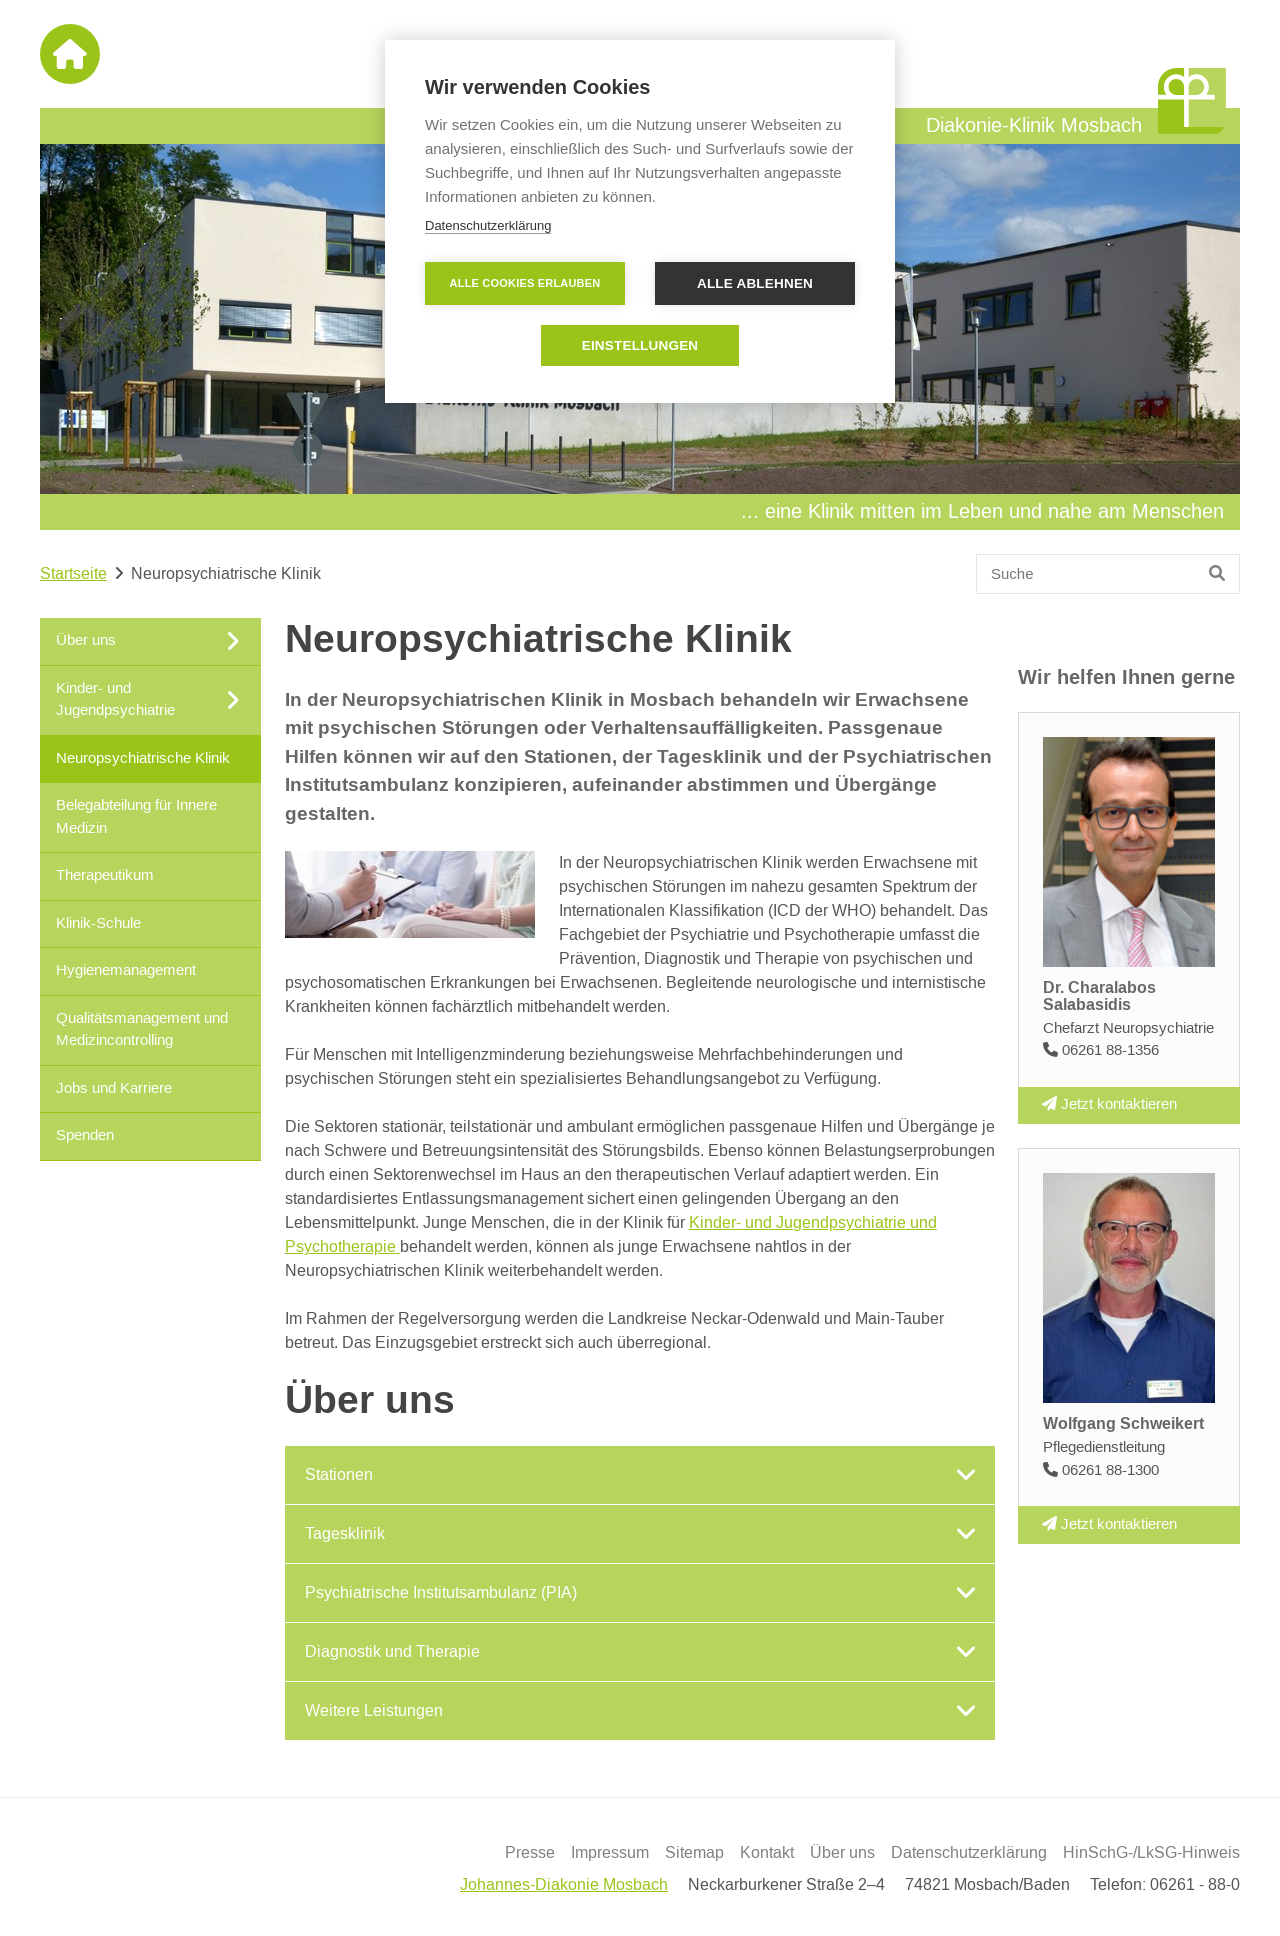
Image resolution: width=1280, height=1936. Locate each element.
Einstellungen (640, 345)
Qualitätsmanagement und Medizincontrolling (142, 1029)
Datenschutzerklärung (969, 1853)
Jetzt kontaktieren (1109, 1104)
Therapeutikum (105, 875)
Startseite (73, 574)
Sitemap (694, 1853)
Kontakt (767, 1853)
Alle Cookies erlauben (525, 283)
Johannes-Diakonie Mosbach (564, 1885)
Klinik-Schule (98, 922)
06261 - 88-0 (1195, 1885)
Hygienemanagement (126, 970)
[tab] (640, 1475)
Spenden (85, 1135)
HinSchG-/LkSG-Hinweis (1151, 1853)
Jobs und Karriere (114, 1087)
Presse (530, 1853)
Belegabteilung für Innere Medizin (136, 817)
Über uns (842, 1853)
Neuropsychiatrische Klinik (143, 757)
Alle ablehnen (755, 283)
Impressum (610, 1853)
